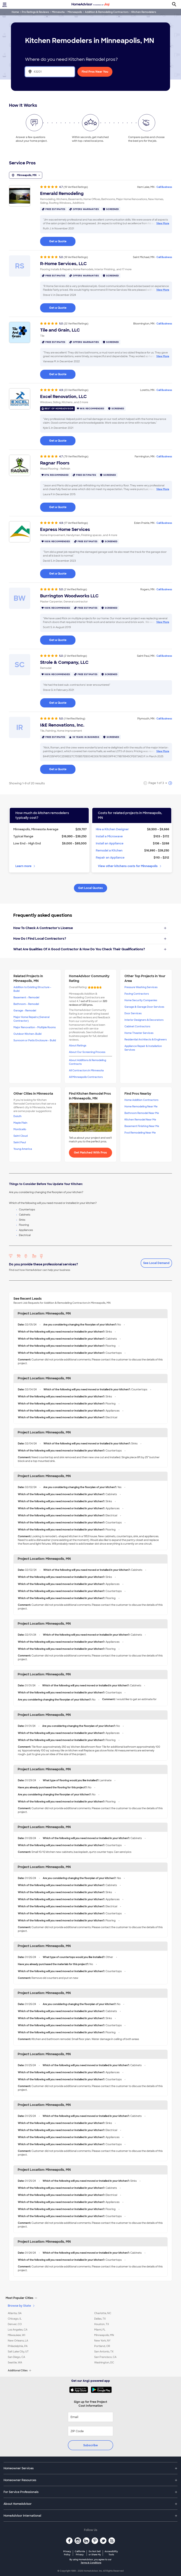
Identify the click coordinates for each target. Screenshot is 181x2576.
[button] (90, 2298)
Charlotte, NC (102, 2313)
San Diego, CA (16, 2357)
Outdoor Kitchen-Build (27, 1033)
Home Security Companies (140, 1000)
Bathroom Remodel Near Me (141, 1113)
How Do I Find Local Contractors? (89, 938)
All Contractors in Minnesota (86, 1070)
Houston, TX (101, 2324)
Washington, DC (104, 2362)
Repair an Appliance (110, 857)
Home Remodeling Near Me (140, 1106)
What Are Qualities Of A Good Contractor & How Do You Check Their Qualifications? (89, 949)
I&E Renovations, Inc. (62, 725)
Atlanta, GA (15, 2313)
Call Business (164, 187)
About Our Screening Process (87, 1052)
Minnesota (58, 12)
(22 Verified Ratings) (76, 323)
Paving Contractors (136, 993)
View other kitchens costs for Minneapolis (130, 866)
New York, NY (102, 2340)
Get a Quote (57, 241)
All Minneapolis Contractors (86, 1077)
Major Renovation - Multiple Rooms (34, 1027)
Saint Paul (19, 1142)
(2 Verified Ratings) (75, 589)
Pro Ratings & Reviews (35, 12)
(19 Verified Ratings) (75, 187)
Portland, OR (102, 2346)
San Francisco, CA (105, 2357)
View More (162, 223)
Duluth (17, 1116)
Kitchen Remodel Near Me (140, 1119)
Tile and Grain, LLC (60, 330)
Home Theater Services (138, 1033)
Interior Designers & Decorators (144, 1019)
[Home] (90, 4)
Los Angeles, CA (17, 2329)
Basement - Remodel (26, 997)
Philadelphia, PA (18, 2346)
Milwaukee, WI (16, 2335)
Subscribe (90, 2445)
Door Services (133, 1013)
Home (15, 12)
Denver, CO (15, 2324)
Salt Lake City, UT (18, 2351)
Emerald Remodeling (62, 193)
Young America (22, 1149)
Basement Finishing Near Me (141, 1126)
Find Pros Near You (95, 72)
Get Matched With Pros (90, 1152)
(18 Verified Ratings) (76, 257)
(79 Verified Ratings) (75, 456)
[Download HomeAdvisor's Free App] (80, 2390)
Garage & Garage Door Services (144, 1006)
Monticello (19, 1129)
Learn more (25, 866)
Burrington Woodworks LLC (69, 595)
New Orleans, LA (18, 2340)
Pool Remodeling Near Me (140, 1132)
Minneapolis (75, 12)
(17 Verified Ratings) (76, 523)
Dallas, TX (100, 2318)
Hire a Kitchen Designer (112, 829)
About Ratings (77, 1045)
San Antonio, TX (103, 2351)
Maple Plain (20, 1122)
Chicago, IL (15, 2318)
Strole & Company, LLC (64, 662)
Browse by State (21, 2306)
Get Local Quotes (90, 888)
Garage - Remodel (24, 1010)
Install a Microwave (109, 836)
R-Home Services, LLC (63, 263)
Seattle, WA (15, 2362)
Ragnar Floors (54, 463)
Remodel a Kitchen (109, 850)
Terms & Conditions (91, 2562)
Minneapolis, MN (25, 175)
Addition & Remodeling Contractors (107, 12)
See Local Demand (156, 1263)
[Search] (176, 4)
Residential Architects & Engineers (145, 1039)
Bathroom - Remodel (26, 1004)
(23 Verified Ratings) (76, 390)
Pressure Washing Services (140, 987)
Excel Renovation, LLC (63, 396)
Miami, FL (99, 2329)
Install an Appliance (109, 843)
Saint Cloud (20, 1135)
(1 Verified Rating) (74, 718)
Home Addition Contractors (141, 1100)
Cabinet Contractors (137, 1026)
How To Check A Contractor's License (89, 928)
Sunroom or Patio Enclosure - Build (34, 1040)
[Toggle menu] (5, 4)
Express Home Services (65, 529)
